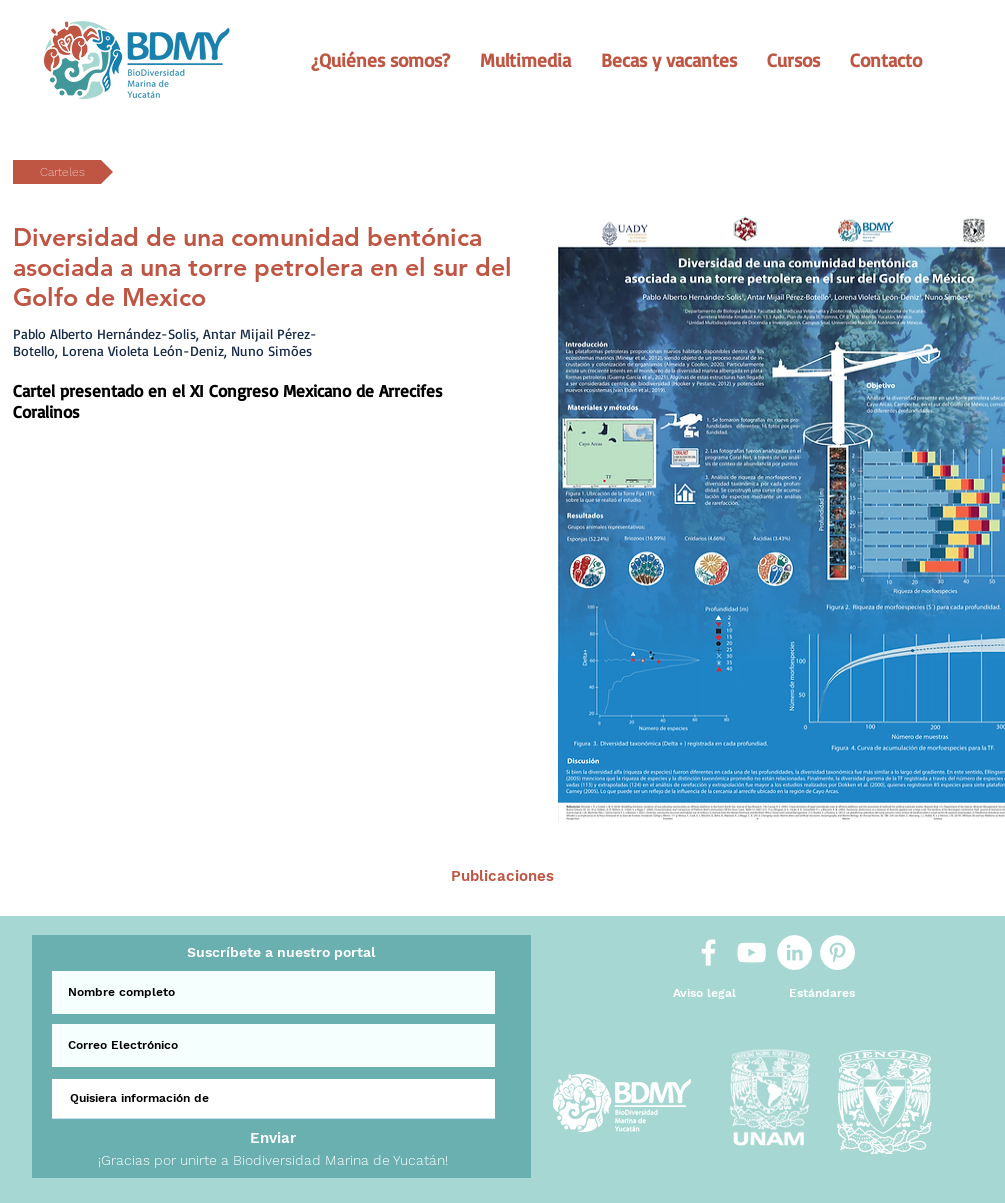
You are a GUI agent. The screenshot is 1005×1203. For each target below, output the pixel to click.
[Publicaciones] (502, 876)
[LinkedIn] (794, 952)
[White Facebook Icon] (708, 952)
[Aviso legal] (704, 993)
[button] (380, 60)
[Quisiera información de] (273, 1099)
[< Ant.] (238, 876)
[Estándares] (822, 993)
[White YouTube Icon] (751, 952)
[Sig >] (766, 876)
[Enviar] (273, 1138)
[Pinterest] (837, 952)
